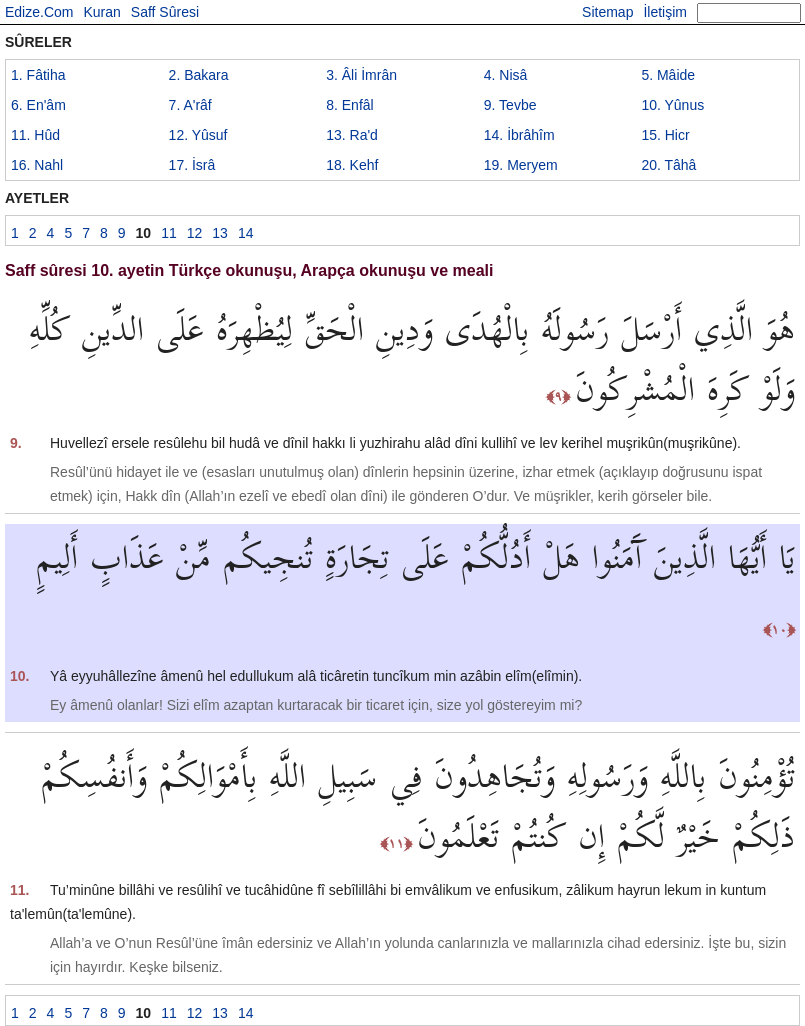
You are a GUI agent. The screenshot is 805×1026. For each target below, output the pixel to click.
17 (192, 165)
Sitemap (607, 12)
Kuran (101, 12)
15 (665, 135)
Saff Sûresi (165, 12)
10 (672, 105)
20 (668, 165)
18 (352, 165)
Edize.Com (39, 12)
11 (35, 135)
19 (521, 165)
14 (519, 135)
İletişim (665, 12)
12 (198, 135)
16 (37, 165)
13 (352, 135)
